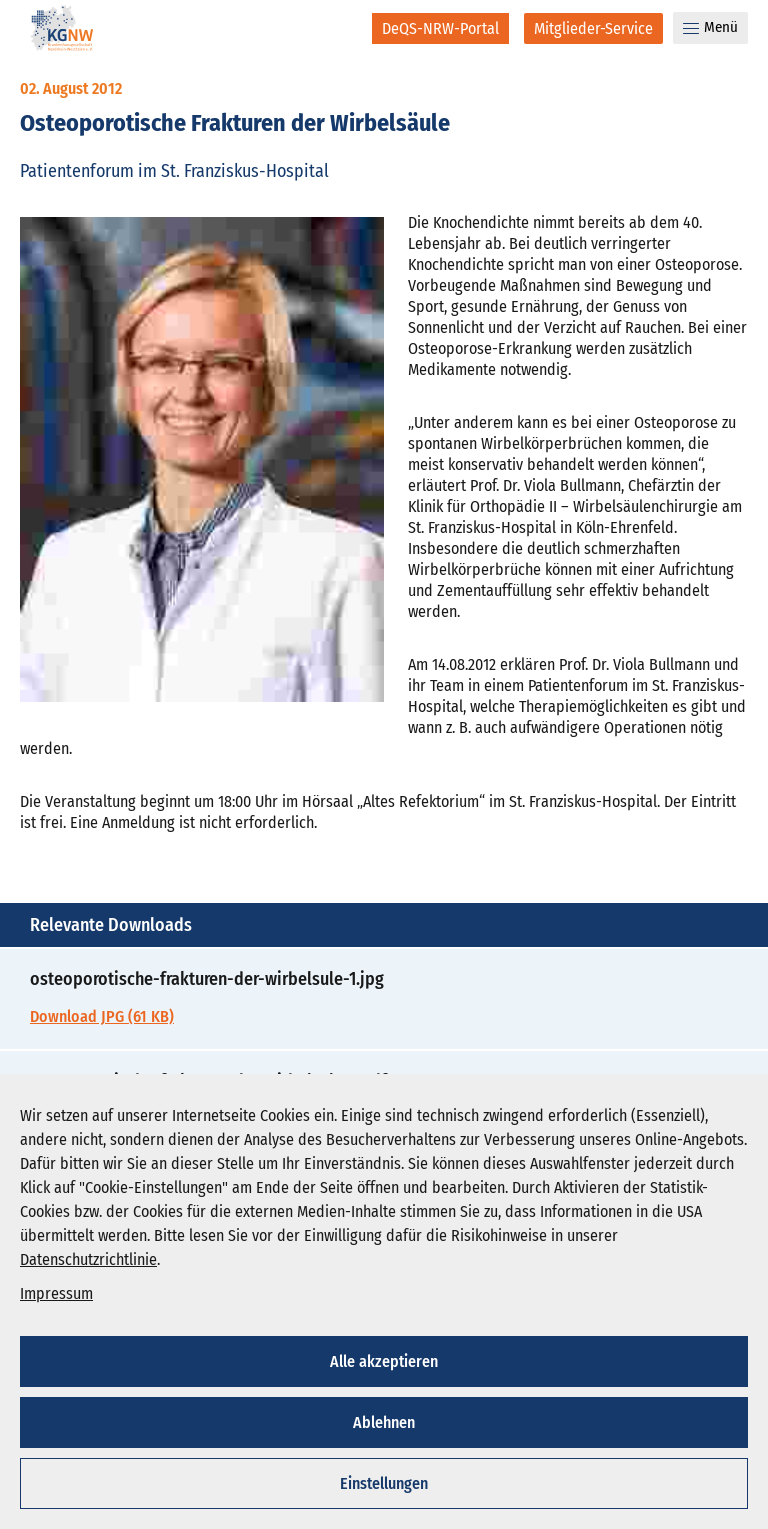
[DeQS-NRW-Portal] (440, 28)
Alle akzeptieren (384, 1361)
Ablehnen (384, 1422)
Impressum (56, 1293)
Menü (710, 27)
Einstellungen (384, 1483)
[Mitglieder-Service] (593, 28)
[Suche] (343, 28)
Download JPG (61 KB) (102, 1016)
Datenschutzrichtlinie (88, 1259)
